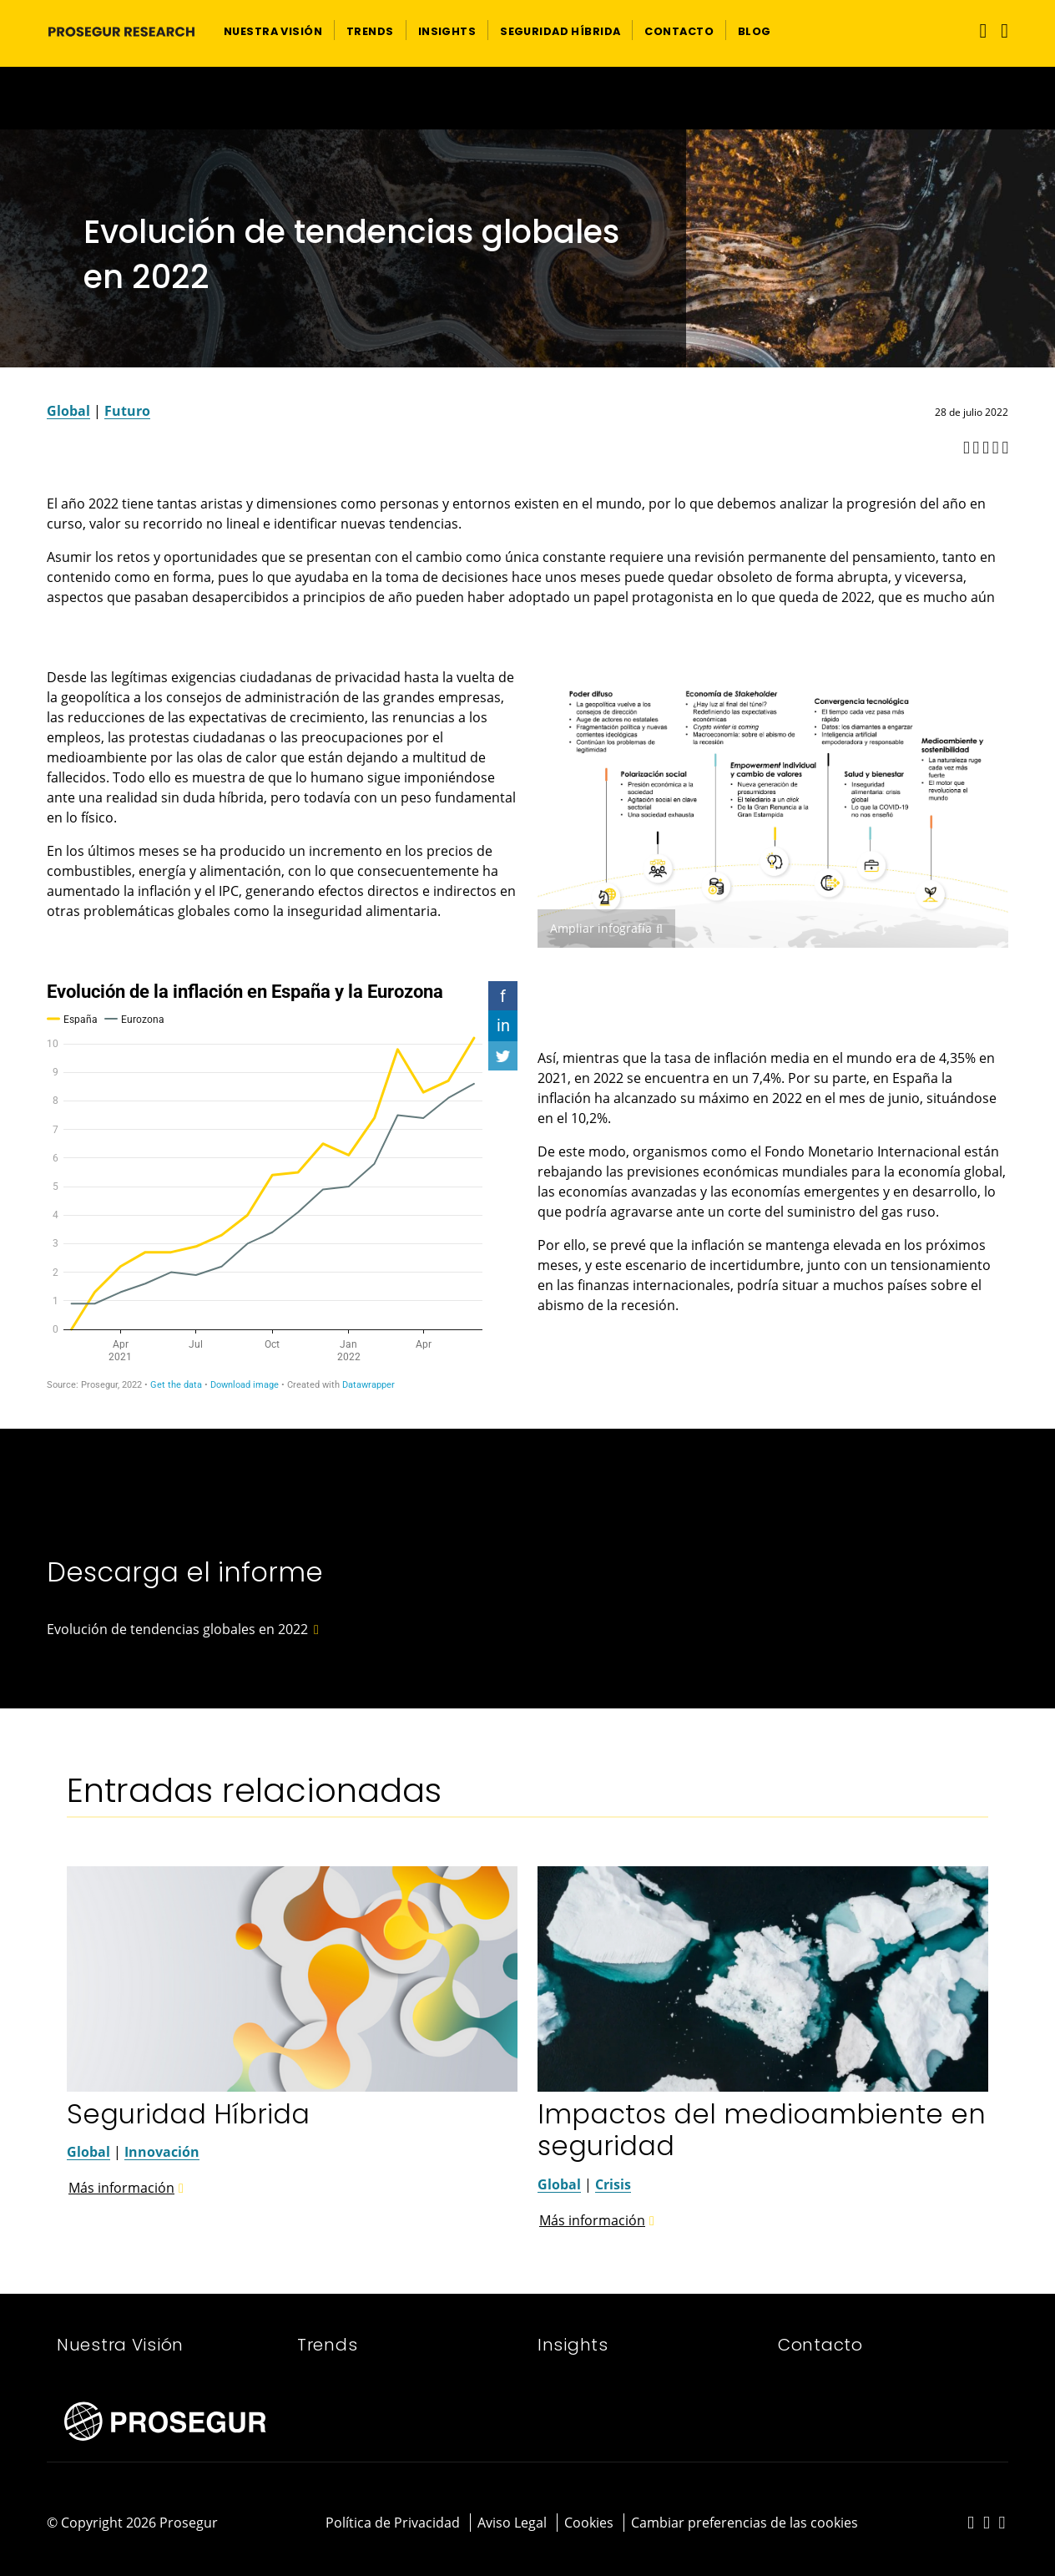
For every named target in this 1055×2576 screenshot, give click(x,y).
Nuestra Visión (120, 2344)
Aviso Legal (512, 2522)
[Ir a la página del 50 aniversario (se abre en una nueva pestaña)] (527, 98)
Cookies (588, 2522)
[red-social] (971, 2523)
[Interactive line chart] (282, 1185)
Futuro (127, 411)
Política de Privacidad (393, 2522)
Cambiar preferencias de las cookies (744, 2522)
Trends (327, 2344)
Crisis (613, 2184)
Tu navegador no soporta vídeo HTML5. (527, 98)
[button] (273, 30)
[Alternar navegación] (979, 30)
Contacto (820, 2344)
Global (68, 411)
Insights (573, 2344)
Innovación (161, 2152)
